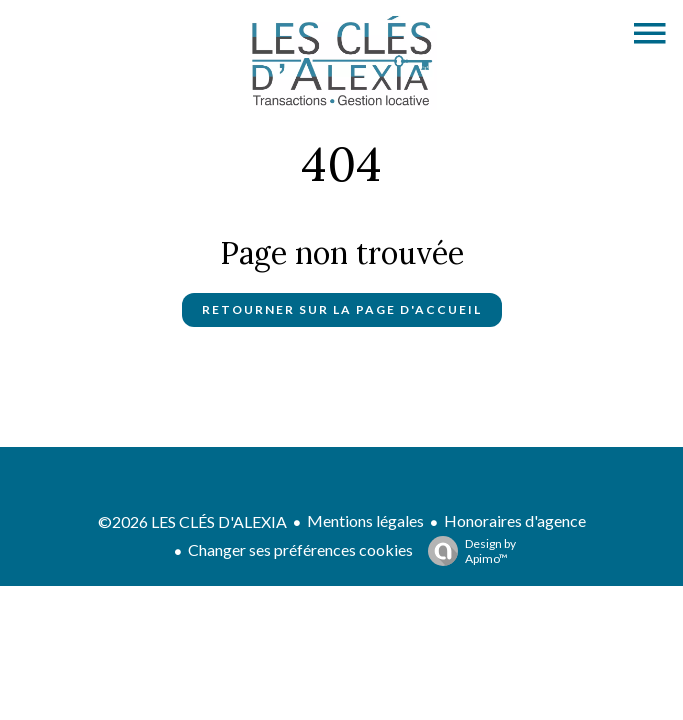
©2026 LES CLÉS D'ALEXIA (192, 521)
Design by (467, 551)
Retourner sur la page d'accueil (342, 309)
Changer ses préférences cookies (300, 549)
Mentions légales (365, 520)
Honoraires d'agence (515, 520)
